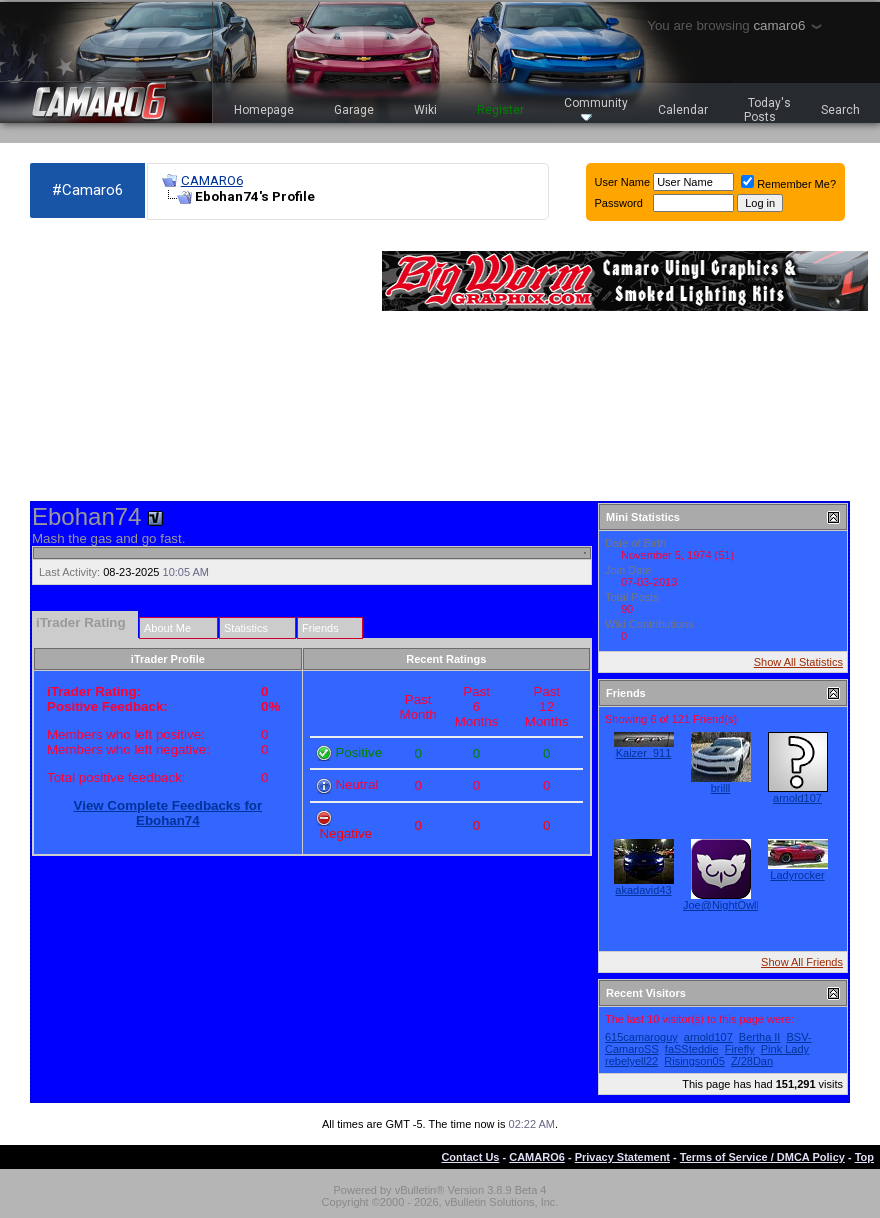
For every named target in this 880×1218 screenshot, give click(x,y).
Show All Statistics (798, 662)
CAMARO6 (212, 180)
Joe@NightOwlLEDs (733, 905)
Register (500, 110)
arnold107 (797, 798)
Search (840, 110)
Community (596, 108)
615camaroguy (641, 1037)
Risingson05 (694, 1061)
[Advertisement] (178, 361)
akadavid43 (643, 890)
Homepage (264, 110)
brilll (721, 788)
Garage (354, 110)
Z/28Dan (752, 1061)
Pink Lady (785, 1049)
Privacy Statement (622, 1157)
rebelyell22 (631, 1061)
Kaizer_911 (644, 753)
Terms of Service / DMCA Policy (762, 1157)
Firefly (740, 1049)
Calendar (683, 110)
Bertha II (760, 1037)
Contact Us (470, 1157)
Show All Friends (802, 962)
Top (864, 1157)
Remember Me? (788, 184)
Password (619, 203)
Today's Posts (768, 110)
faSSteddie (692, 1049)
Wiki (425, 110)
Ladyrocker (797, 875)
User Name (623, 182)
